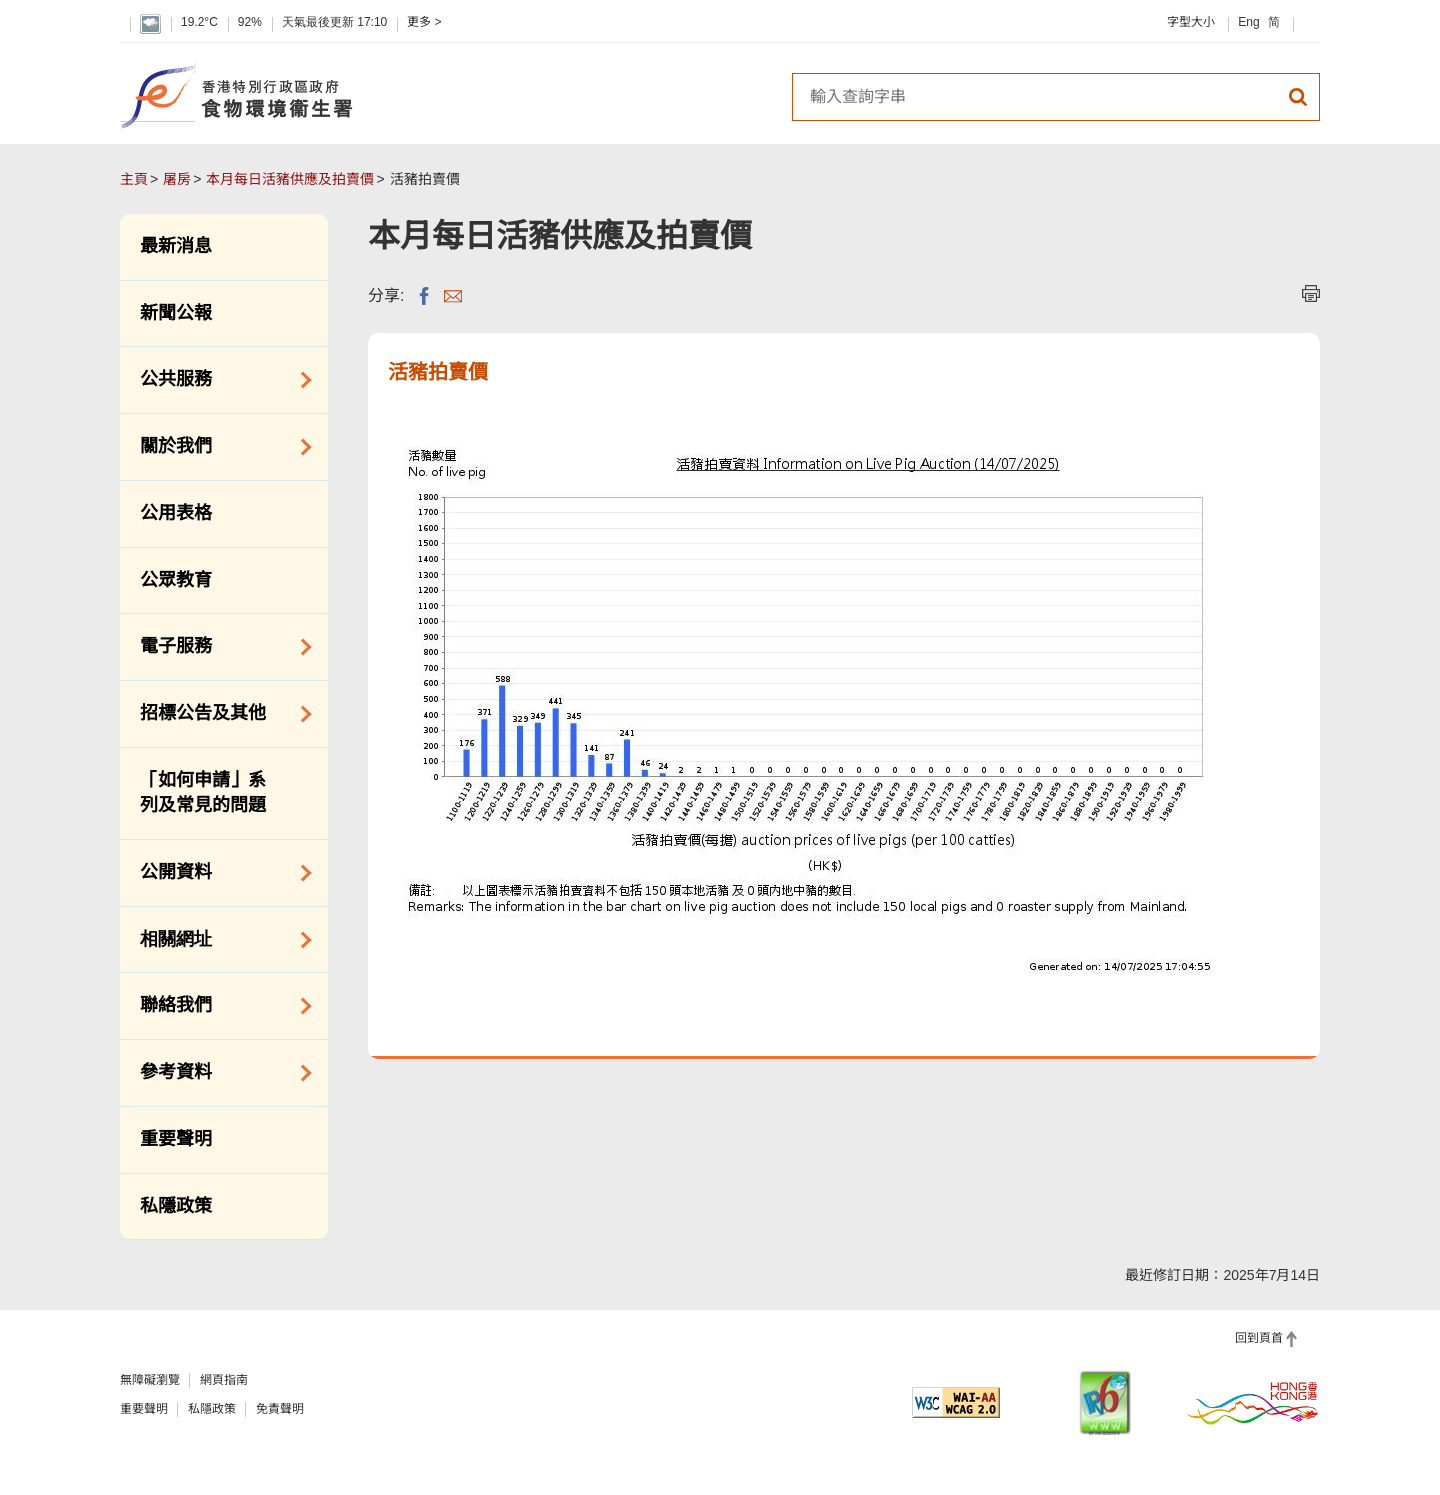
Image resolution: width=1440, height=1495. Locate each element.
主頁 (134, 179)
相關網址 (219, 940)
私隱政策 (176, 1206)
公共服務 (219, 380)
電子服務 (219, 647)
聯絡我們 (219, 1006)
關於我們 (219, 447)
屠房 (177, 179)
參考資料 (219, 1073)
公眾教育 (176, 580)
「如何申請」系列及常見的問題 (203, 793)
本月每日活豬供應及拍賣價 (290, 179)
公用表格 (176, 513)
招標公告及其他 (219, 714)
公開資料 (219, 873)
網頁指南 (224, 1380)
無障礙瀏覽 (150, 1380)
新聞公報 (176, 313)
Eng (1248, 22)
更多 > (424, 22)
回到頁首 (1259, 1338)
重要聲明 (176, 1139)
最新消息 (176, 246)
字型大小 (1191, 22)
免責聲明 (280, 1409)
